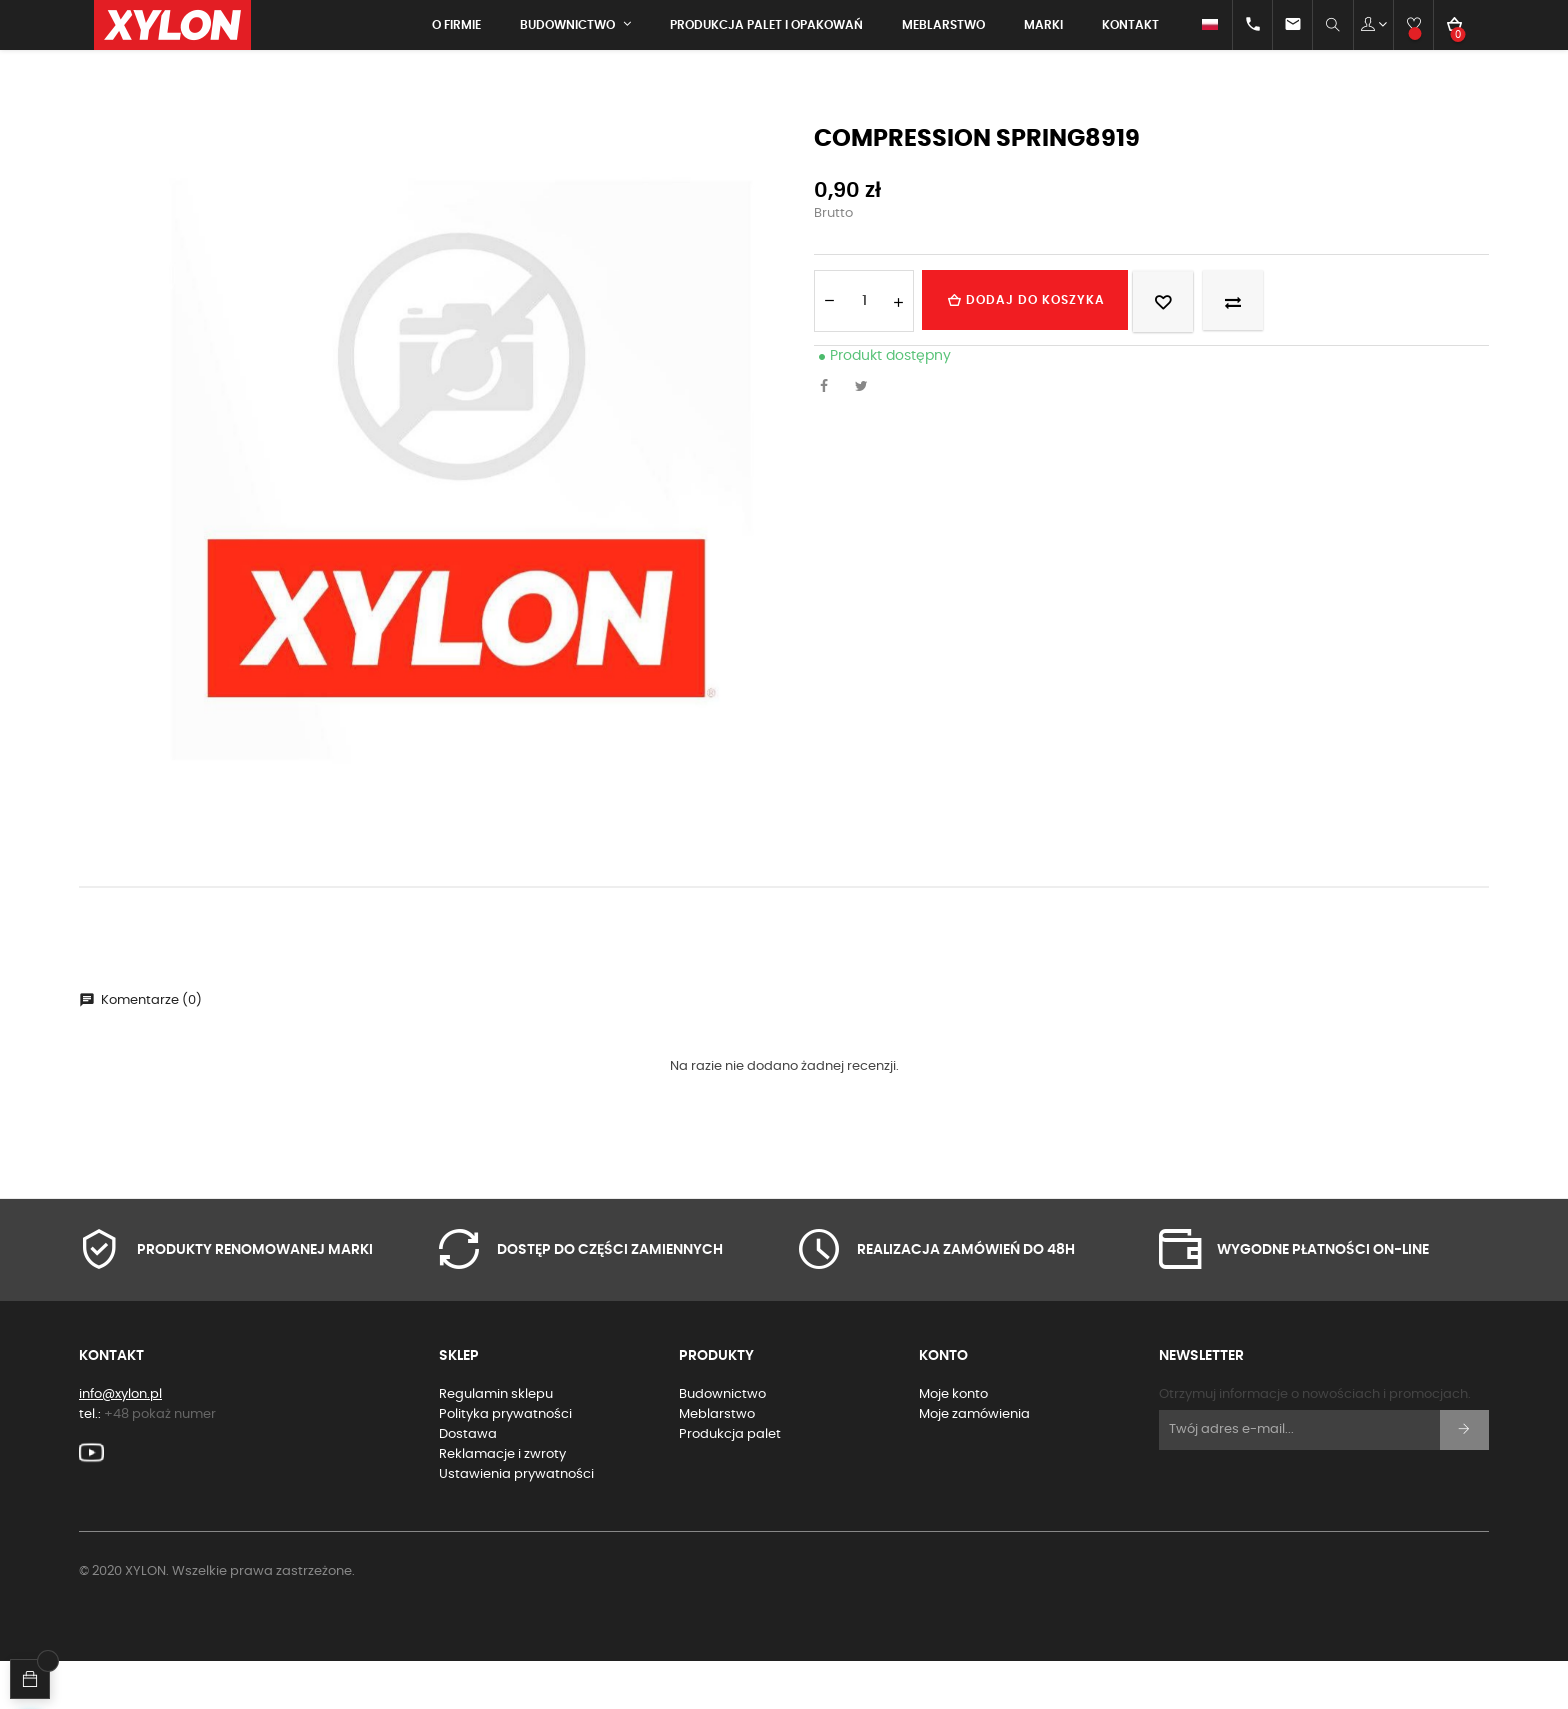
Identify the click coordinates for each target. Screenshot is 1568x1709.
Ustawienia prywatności (516, 1521)
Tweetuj (867, 435)
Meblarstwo (717, 1461)
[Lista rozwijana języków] (1192, 25)
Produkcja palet (730, 1481)
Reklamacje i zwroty (502, 1501)
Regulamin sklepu (496, 1441)
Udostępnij (829, 435)
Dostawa (468, 1481)
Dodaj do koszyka (1047, 347)
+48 (160, 1461)
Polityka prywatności (505, 1461)
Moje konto (953, 1441)
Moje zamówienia (974, 1461)
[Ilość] (864, 348)
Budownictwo (722, 1441)
